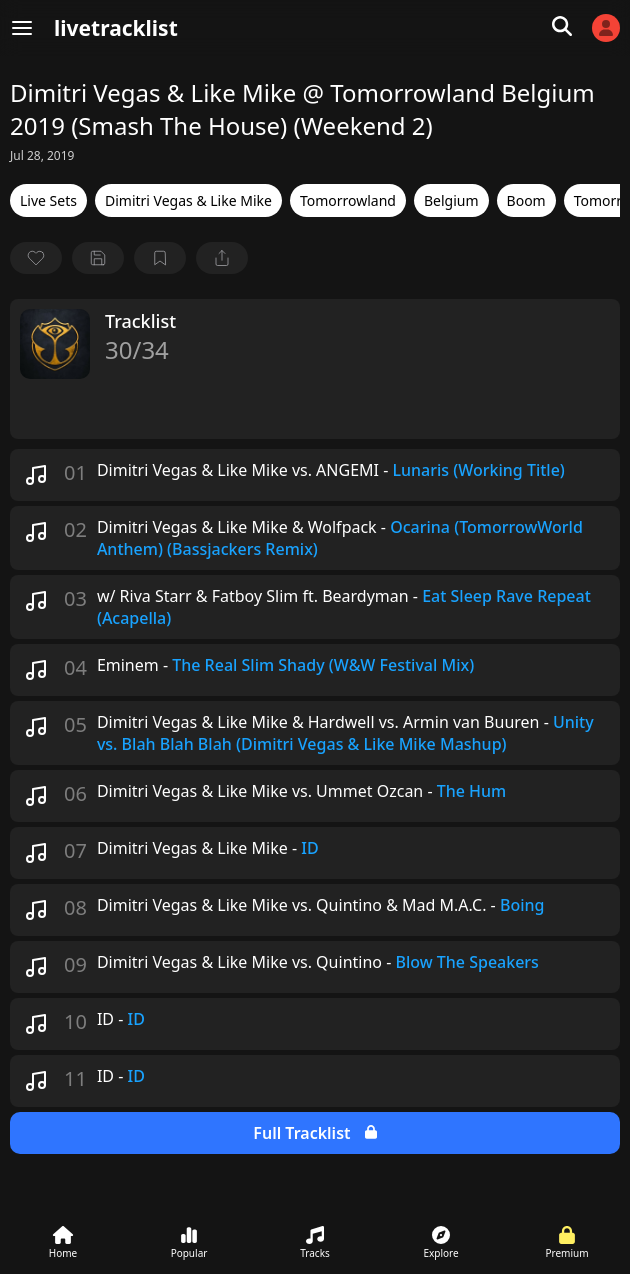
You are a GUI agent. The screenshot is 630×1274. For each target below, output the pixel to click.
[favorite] (36, 258)
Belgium (451, 200)
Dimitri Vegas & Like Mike (188, 200)
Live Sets (48, 200)
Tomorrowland (348, 200)
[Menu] (22, 28)
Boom (526, 200)
